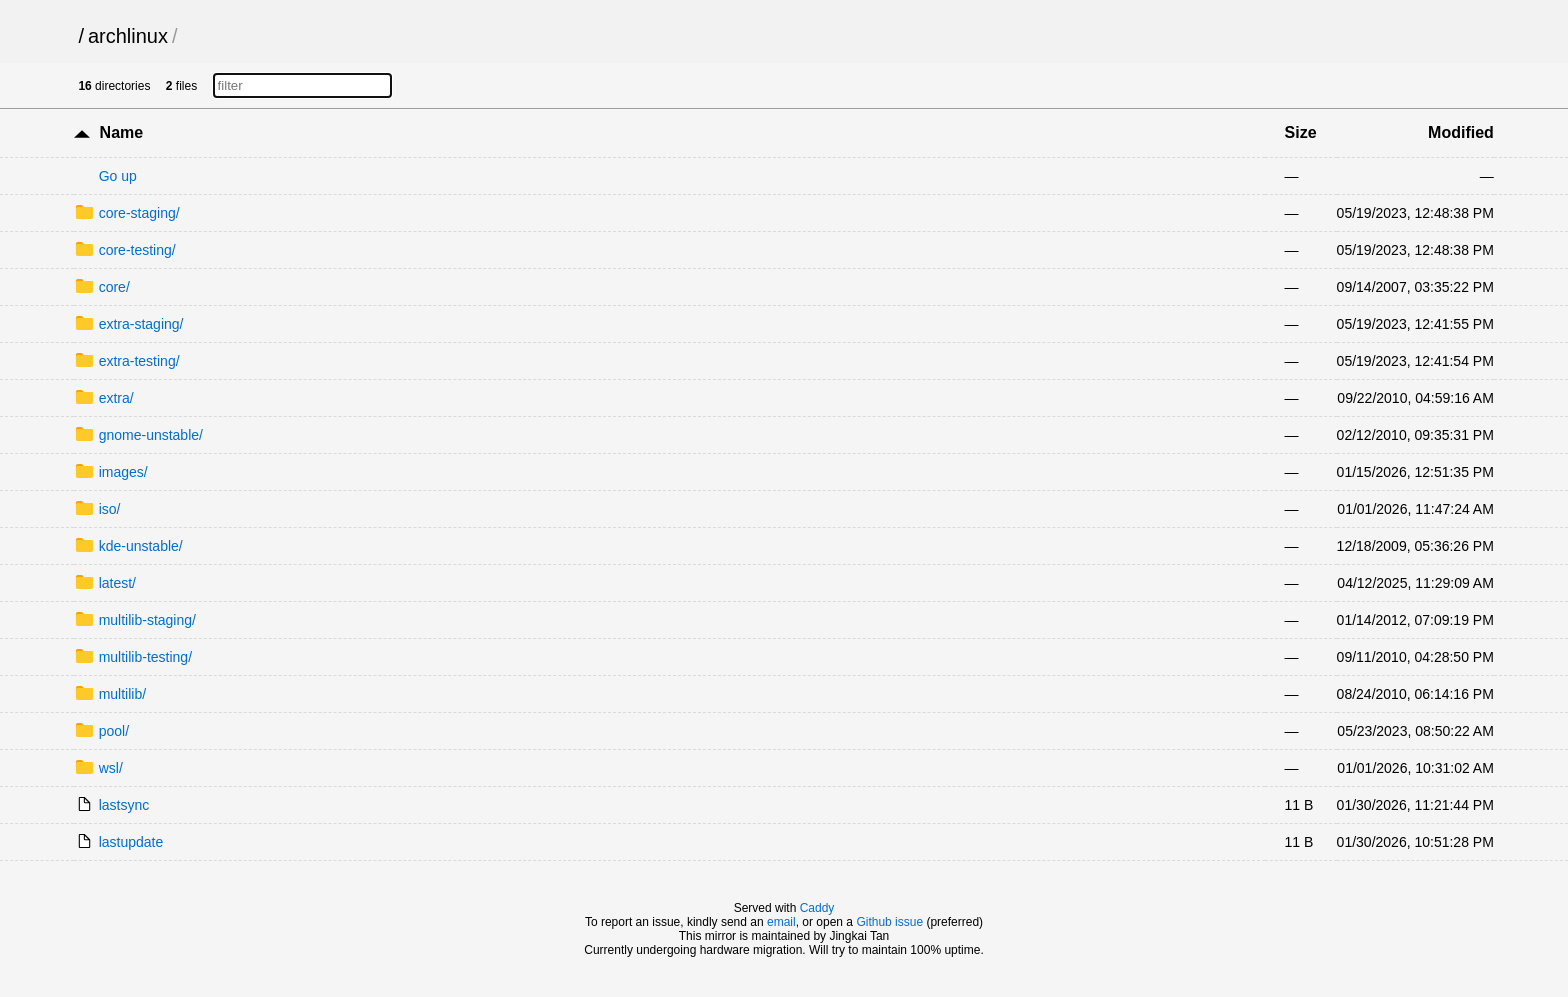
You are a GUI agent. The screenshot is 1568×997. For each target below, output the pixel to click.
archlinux (128, 36)
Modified (1461, 132)
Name (122, 132)
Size (1301, 132)
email (781, 922)
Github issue (889, 922)
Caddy (817, 908)
